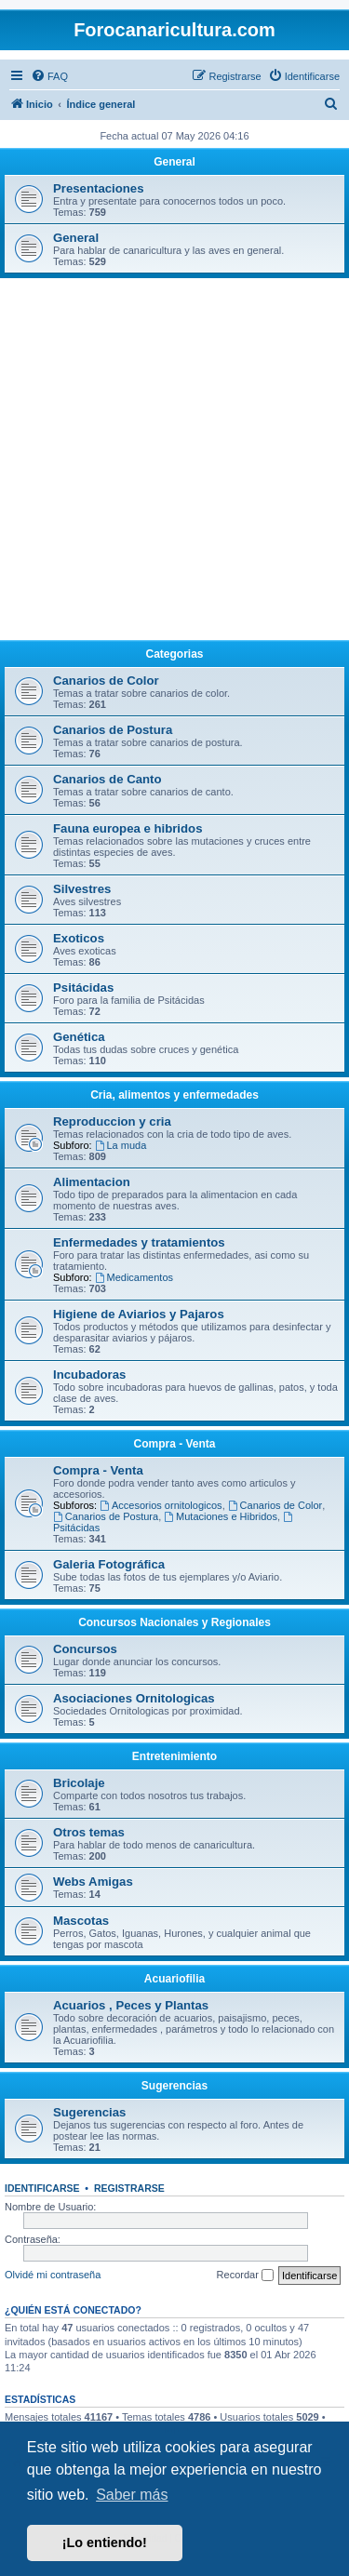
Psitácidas (83, 987)
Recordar (245, 2275)
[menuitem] (49, 76)
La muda (121, 1145)
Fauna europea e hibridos (127, 828)
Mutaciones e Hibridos (220, 1516)
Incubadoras (89, 1374)
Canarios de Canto (107, 779)
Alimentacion (91, 1182)
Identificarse (42, 2188)
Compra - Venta (174, 1443)
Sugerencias (174, 2085)
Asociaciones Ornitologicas (134, 1698)
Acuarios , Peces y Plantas (130, 2005)
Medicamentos (134, 1277)
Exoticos (78, 938)
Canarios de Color (106, 680)
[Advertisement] (174, 461)
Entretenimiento (174, 1756)
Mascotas (81, 1921)
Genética (79, 1037)
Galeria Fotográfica (109, 1564)
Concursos (85, 1649)
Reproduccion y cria (112, 1121)
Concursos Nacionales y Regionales (174, 1622)
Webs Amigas (93, 1882)
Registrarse (129, 2188)
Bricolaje (79, 1783)
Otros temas (89, 1832)
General (174, 161)
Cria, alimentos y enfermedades (174, 1094)
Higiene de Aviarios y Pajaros (138, 1314)
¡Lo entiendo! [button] (104, 2542)
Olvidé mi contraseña (53, 2274)
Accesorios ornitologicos (160, 1505)
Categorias (174, 654)
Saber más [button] (132, 2495)
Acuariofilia (174, 1978)
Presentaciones (98, 188)
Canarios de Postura (112, 730)
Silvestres (82, 889)
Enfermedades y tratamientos (139, 1242)
